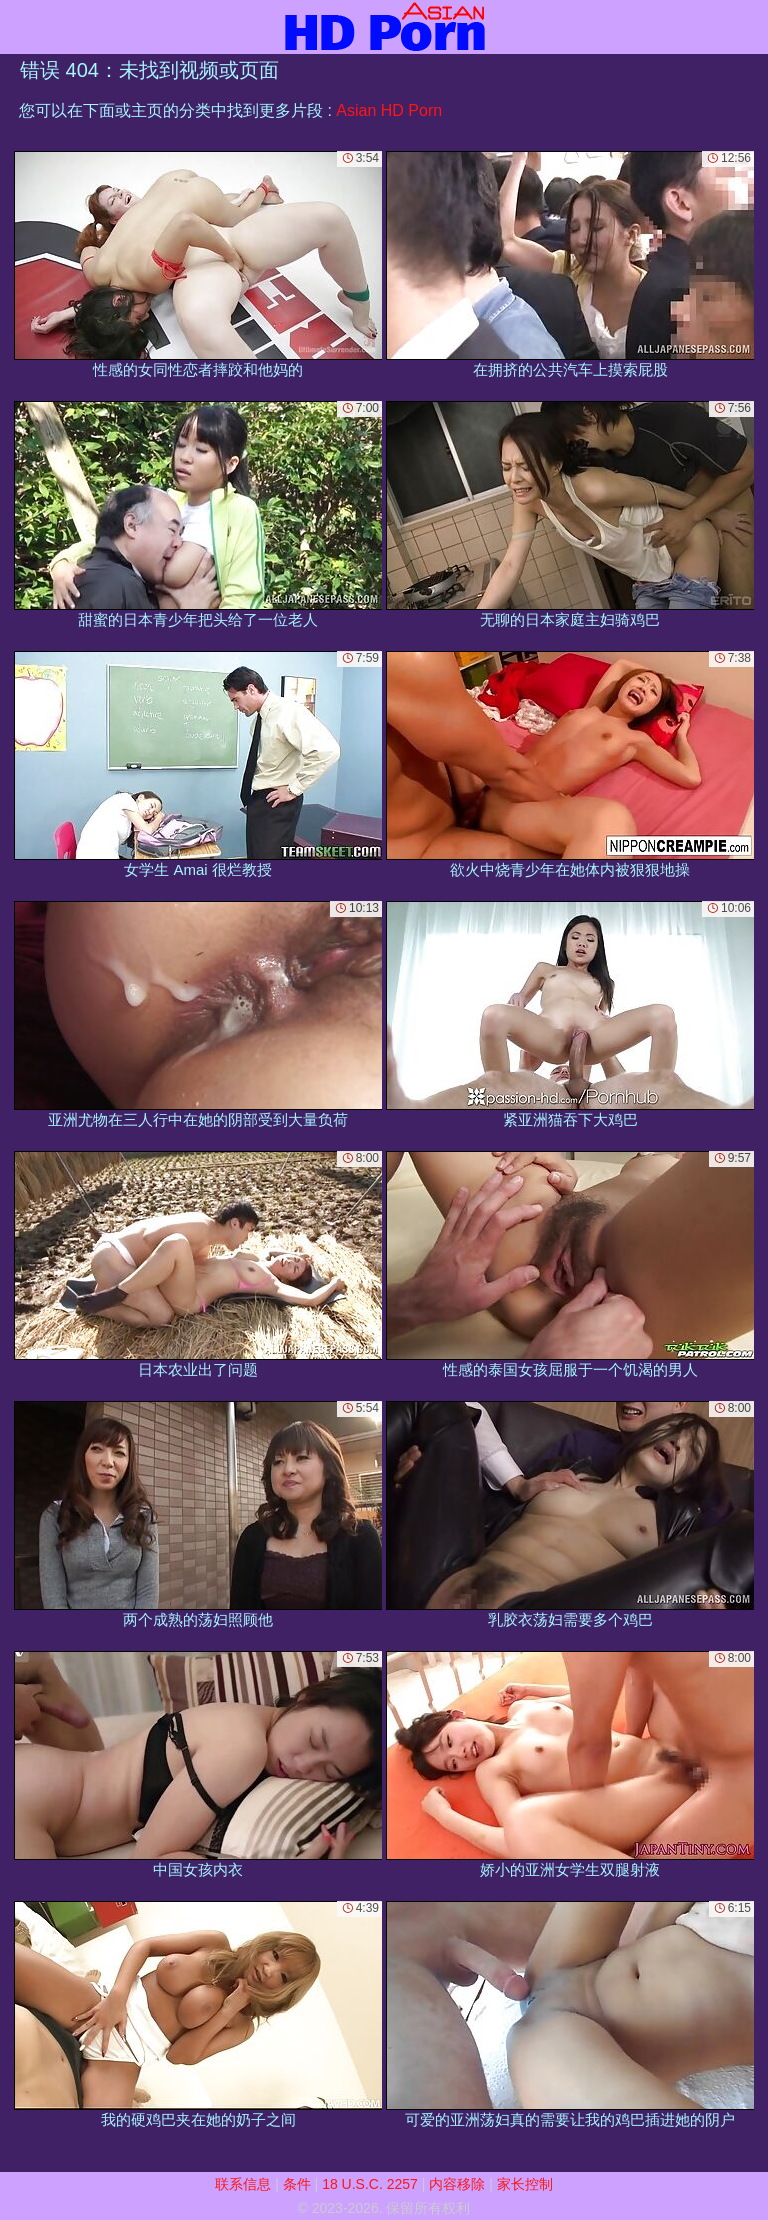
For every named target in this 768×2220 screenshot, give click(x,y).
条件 (297, 2184)
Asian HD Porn (389, 110)
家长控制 (525, 2184)
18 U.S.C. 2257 (370, 2184)
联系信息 (243, 2184)
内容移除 (457, 2184)
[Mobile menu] (18, 27)
